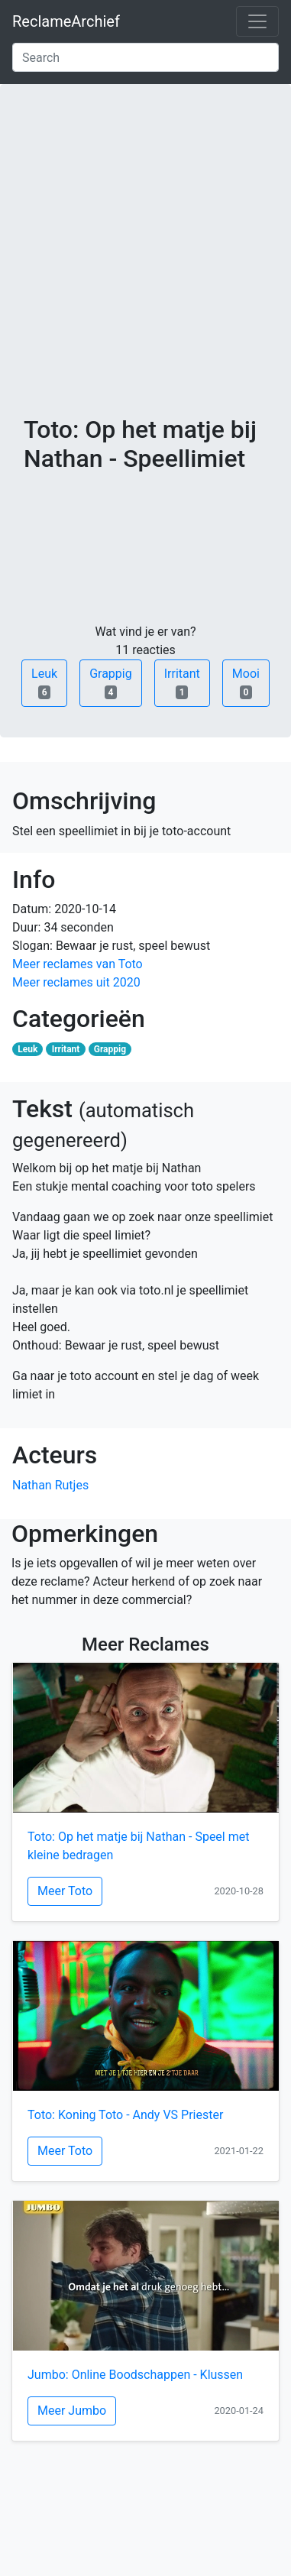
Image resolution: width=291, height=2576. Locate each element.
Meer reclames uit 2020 (76, 982)
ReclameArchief (66, 21)
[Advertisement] (145, 261)
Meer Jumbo (71, 2410)
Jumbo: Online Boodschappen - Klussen (135, 2374)
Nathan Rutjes (50, 1485)
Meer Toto (64, 1891)
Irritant (182, 682)
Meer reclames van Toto (77, 964)
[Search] (145, 57)
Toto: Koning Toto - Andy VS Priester (125, 2115)
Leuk (44, 682)
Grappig (110, 682)
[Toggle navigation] (257, 21)
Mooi (246, 682)
